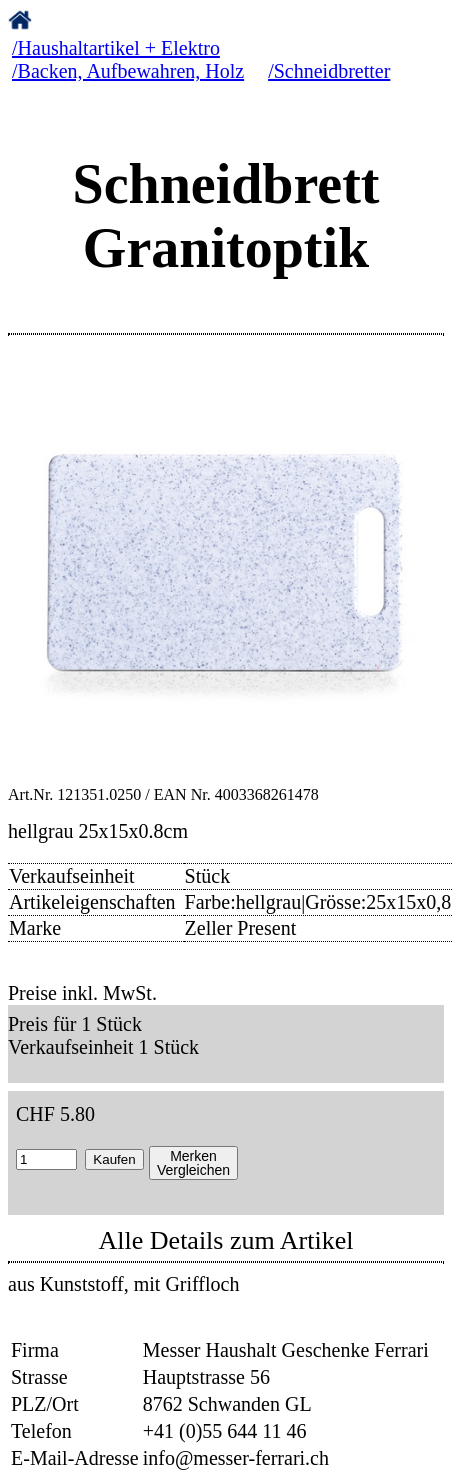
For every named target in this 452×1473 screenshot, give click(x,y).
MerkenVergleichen (193, 1163)
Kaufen (114, 1159)
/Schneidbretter (329, 71)
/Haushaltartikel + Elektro (116, 48)
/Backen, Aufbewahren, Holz (128, 71)
